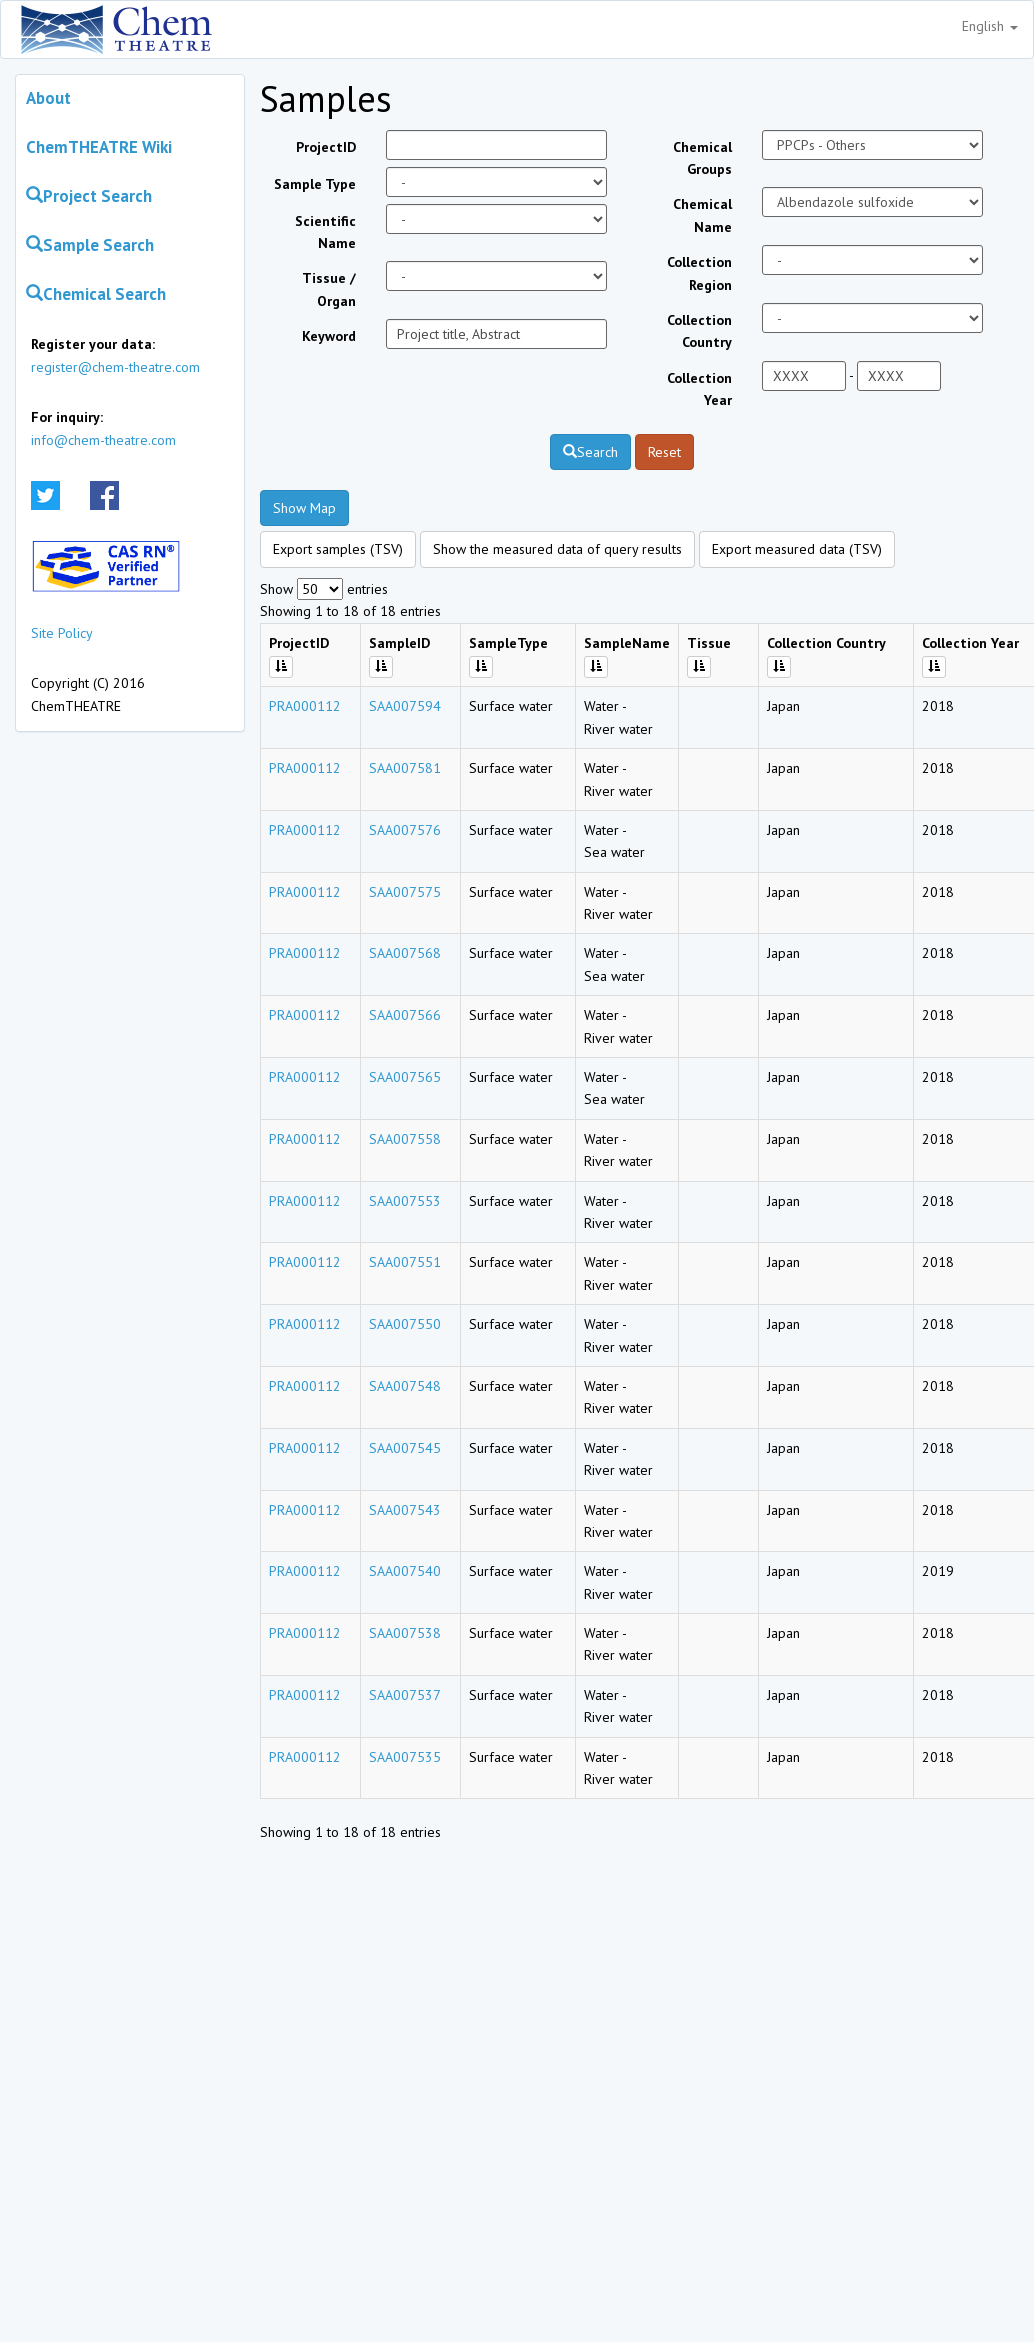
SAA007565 (405, 1077)
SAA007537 (405, 1695)
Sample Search (90, 245)
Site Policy (62, 633)
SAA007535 (405, 1757)
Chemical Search (96, 294)
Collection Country (699, 331)
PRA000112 (305, 706)
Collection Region (699, 273)
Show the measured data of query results (557, 549)
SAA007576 (405, 830)
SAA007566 (405, 1015)
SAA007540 (405, 1571)
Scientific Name (325, 232)
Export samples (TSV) (338, 549)
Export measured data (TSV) (797, 549)
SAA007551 (405, 1262)
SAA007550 (405, 1324)
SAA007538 (405, 1633)
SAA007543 (405, 1510)
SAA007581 (405, 768)
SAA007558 (405, 1139)
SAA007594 (405, 706)
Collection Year (699, 389)
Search (590, 452)
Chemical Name (702, 215)
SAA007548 (405, 1386)
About (48, 98)
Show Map (304, 508)
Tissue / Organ (329, 289)
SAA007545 (405, 1448)
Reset (664, 452)
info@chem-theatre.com (103, 440)
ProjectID (326, 147)
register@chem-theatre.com (115, 367)
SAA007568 (405, 953)
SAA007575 (405, 892)
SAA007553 (405, 1201)
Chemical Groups (702, 158)
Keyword (329, 336)
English (990, 26)
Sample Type (315, 184)
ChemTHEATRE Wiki (99, 147)
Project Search (89, 196)
